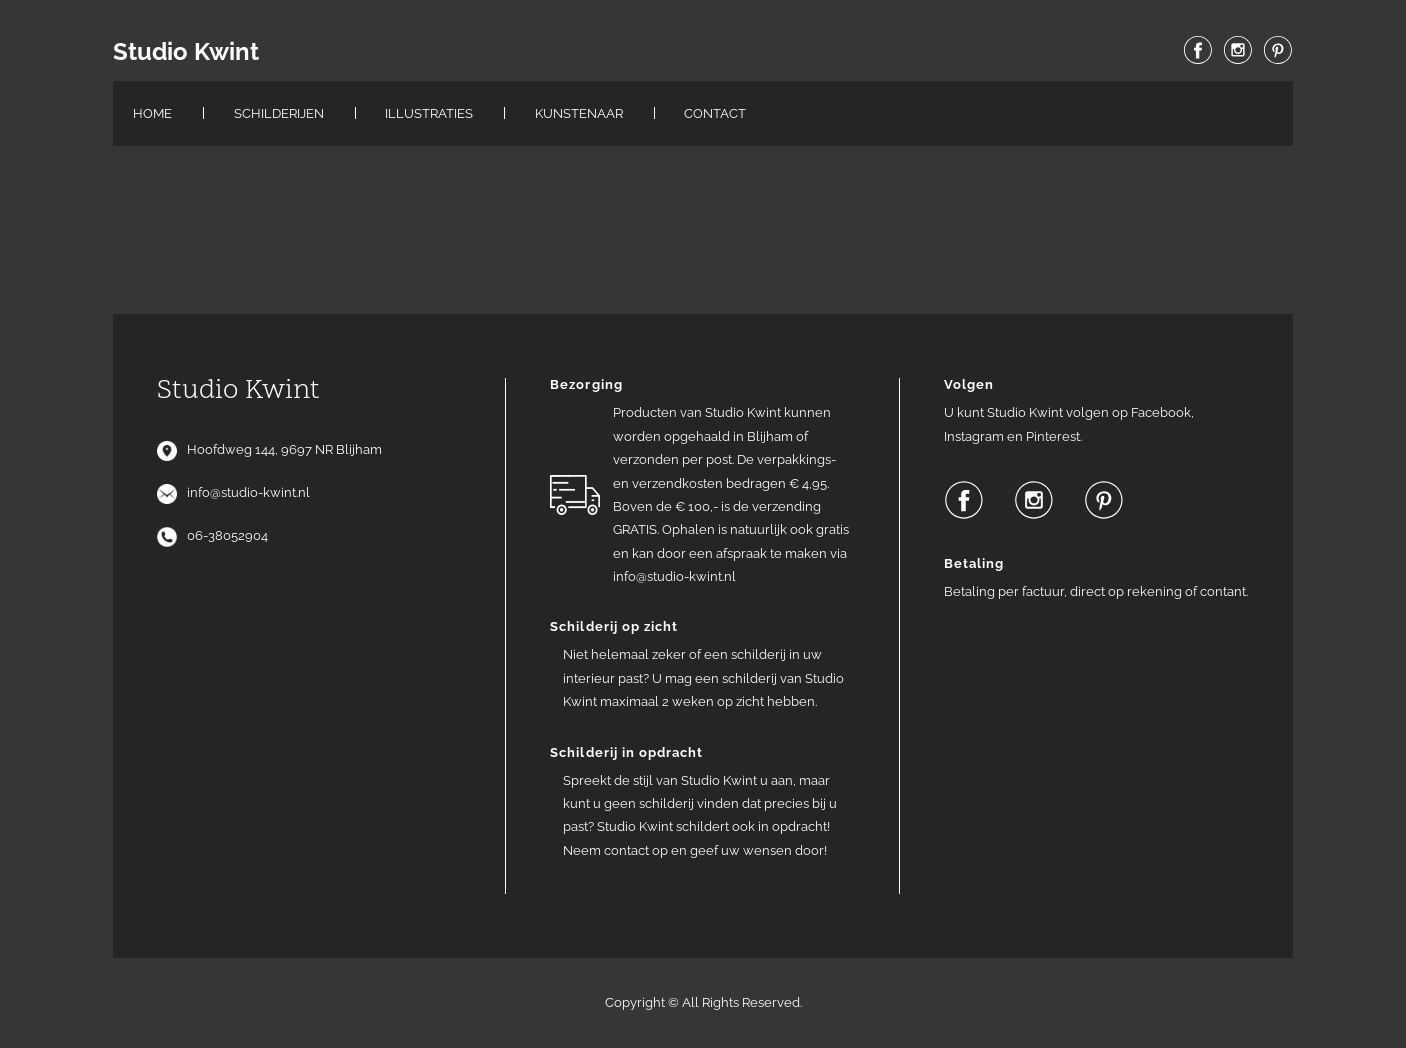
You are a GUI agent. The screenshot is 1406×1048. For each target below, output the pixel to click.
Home (152, 113)
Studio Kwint (186, 52)
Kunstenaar (579, 113)
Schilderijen (279, 113)
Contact (715, 113)
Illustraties (429, 113)
